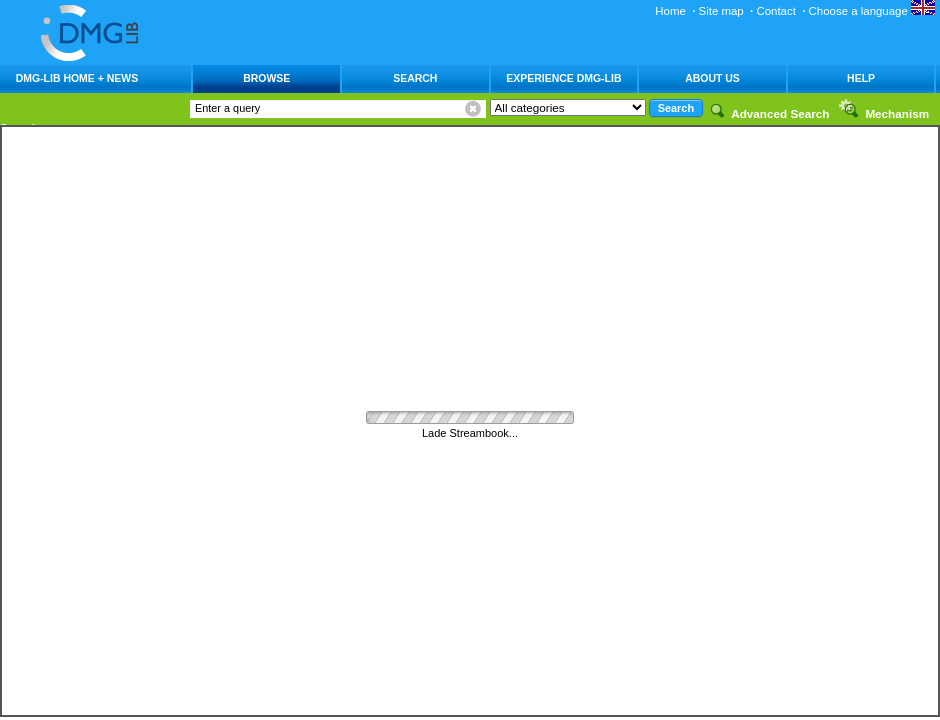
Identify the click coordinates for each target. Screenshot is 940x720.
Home (670, 11)
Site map (721, 11)
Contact (775, 11)
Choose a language (872, 11)
